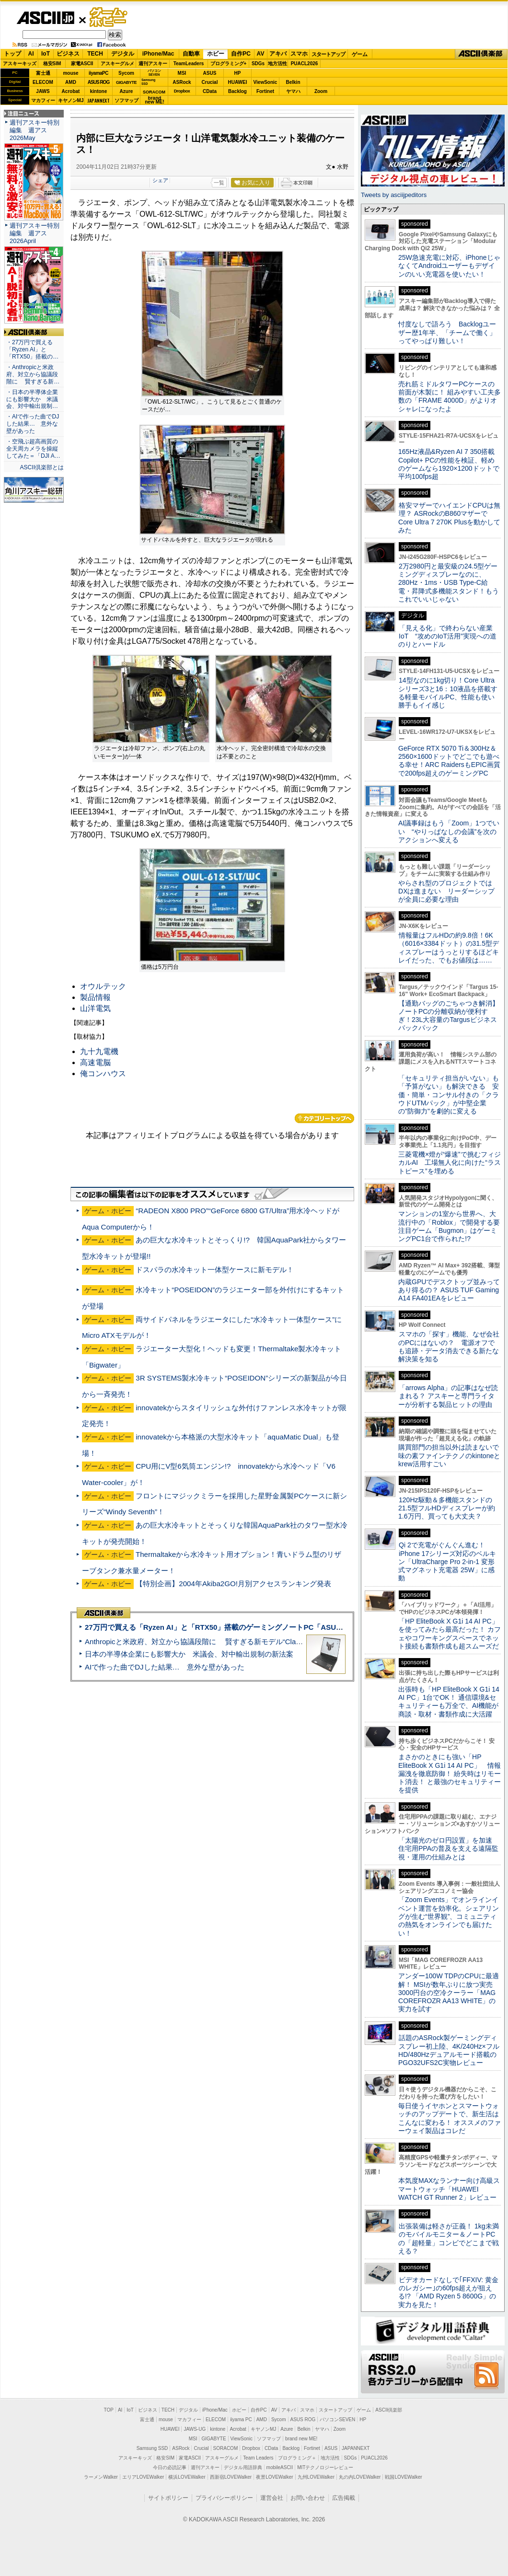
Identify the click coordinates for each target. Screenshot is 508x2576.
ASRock (182, 82)
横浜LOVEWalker (186, 2477)
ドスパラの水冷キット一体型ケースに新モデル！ (215, 1269)
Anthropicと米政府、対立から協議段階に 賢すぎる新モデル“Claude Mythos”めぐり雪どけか (235, 1641)
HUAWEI (237, 82)
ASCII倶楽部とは (42, 467)
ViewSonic (265, 82)
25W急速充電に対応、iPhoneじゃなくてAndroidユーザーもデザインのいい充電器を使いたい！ (449, 266)
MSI (182, 73)
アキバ (278, 53)
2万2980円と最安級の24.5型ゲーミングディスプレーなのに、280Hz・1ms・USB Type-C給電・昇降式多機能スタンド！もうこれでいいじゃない (448, 582)
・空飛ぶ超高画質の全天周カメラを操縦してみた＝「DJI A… (33, 448)
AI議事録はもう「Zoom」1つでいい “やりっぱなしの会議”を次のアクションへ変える (448, 831)
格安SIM (52, 63)
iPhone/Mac (158, 53)
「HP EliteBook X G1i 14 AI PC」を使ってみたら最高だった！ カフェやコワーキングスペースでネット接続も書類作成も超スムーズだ (449, 1633)
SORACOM (225, 2448)
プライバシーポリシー (224, 2498)
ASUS (210, 73)
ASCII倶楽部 (481, 54)
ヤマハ (293, 91)
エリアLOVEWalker (143, 2477)
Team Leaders (258, 2457)
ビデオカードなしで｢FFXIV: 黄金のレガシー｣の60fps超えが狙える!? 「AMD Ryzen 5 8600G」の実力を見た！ (448, 2292)
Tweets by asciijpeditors (394, 194)
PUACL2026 (304, 63)
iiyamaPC (98, 73)
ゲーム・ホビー (109, 17)
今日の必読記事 (169, 2467)
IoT (45, 53)
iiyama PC (241, 2419)
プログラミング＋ (297, 2457)
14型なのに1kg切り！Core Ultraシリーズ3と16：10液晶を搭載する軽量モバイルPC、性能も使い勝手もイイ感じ (447, 692)
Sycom (126, 73)
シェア (160, 180)
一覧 (219, 183)
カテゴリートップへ (324, 1118)
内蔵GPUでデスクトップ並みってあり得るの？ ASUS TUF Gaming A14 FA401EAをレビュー (449, 1290)
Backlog (237, 91)
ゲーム (360, 54)
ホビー (215, 53)
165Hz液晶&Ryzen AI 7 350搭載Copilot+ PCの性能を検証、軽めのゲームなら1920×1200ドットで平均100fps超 (448, 464)
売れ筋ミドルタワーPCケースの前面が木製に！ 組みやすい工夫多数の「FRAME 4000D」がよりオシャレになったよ (449, 396)
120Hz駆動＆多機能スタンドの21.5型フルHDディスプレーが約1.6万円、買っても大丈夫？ (446, 1508)
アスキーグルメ (117, 63)
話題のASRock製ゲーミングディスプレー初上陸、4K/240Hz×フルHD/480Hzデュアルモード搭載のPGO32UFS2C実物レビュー (448, 2050)
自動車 (191, 53)
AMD (70, 82)
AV (261, 53)
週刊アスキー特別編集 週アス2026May (34, 130)
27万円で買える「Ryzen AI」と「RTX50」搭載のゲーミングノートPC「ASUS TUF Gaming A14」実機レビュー (268, 1627)
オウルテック (103, 986)
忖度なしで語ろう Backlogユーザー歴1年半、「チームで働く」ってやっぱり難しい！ (447, 332)
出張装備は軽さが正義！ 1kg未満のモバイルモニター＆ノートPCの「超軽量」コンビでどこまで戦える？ (448, 2238)
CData (210, 91)
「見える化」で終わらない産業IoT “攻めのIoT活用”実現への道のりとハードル (447, 636)
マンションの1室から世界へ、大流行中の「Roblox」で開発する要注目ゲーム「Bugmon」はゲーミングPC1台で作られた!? (449, 1226)
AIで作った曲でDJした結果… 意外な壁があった (164, 1667)
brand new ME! (301, 2438)
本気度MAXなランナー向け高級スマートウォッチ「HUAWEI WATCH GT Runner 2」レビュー (449, 2189)
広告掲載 (343, 2498)
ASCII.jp (45, 18)
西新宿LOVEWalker (231, 2477)
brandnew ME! (154, 100)
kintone (98, 91)
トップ (12, 53)
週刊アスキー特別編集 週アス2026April (34, 233)
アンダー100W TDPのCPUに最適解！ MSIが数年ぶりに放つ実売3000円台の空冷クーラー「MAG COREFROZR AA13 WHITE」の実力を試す (448, 1992)
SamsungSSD (148, 81)
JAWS (42, 91)
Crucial (210, 82)
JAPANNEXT (98, 100)
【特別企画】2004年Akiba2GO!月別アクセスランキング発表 (233, 1583)
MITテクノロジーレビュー (325, 2467)
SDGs (258, 63)
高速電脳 (95, 1062)
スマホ (299, 53)
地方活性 (277, 63)
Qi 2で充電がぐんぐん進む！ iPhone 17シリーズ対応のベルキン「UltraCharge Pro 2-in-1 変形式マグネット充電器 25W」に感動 (447, 1561)
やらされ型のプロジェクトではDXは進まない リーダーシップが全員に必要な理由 (446, 891)
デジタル (122, 53)
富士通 (43, 73)
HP (237, 73)
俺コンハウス (103, 1073)
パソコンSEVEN (154, 72)
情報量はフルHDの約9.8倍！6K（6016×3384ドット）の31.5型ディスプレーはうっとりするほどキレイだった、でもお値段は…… (448, 947)
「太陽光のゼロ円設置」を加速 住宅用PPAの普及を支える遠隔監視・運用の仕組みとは (448, 1848)
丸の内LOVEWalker (360, 2477)
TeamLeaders (188, 63)
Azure (126, 91)
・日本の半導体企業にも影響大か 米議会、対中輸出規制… (32, 399)
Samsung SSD (152, 2448)
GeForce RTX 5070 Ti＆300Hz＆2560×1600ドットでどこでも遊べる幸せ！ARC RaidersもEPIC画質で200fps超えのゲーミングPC (449, 760)
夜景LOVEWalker (274, 2477)
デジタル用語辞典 (243, 2467)
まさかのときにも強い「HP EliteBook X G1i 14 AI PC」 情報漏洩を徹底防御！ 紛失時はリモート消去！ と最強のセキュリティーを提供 (449, 1773)
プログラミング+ (228, 63)
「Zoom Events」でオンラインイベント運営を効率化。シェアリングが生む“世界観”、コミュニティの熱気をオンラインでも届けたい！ (448, 1916)
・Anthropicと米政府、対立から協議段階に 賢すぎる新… (32, 374)
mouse (70, 73)
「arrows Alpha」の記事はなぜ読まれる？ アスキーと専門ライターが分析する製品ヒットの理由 (448, 1396)
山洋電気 (95, 1008)
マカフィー (43, 100)
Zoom (320, 91)
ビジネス (68, 53)
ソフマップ (127, 100)
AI (31, 53)
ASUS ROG (98, 82)
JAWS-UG (195, 2429)
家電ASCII (82, 63)
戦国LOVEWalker (403, 2477)
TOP (109, 2410)
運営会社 (271, 2498)
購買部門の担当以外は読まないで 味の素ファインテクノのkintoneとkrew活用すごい (452, 1455)
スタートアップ (328, 54)
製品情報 (95, 997)
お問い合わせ (307, 2498)
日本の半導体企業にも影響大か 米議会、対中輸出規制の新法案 (189, 1654)
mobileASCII (279, 2467)
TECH (95, 53)
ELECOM (43, 82)
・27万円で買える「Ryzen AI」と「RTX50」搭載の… (32, 349)
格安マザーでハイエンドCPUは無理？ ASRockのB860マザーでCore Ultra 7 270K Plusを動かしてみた (449, 517)
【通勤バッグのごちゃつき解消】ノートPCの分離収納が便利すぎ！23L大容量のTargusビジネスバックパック (448, 1015)
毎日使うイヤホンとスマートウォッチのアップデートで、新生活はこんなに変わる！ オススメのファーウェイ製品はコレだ (449, 2118)
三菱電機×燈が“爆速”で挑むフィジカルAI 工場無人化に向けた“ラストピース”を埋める (449, 1162)
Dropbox (182, 91)
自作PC (241, 53)
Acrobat (71, 91)
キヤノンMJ (71, 100)
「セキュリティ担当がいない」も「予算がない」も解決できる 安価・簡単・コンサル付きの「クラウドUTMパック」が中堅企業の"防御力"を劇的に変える (448, 1094)
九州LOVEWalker (316, 2477)
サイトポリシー (168, 2498)
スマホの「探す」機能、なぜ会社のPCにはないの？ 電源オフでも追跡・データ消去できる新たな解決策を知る (448, 1346)
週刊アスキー (153, 63)
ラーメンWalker (101, 2477)
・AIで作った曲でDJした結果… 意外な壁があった (32, 423)
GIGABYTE (126, 82)
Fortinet (265, 91)
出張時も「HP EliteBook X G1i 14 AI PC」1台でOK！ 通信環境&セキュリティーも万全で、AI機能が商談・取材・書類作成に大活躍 (448, 1701)
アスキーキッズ (19, 63)
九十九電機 (99, 1051)
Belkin (293, 82)
